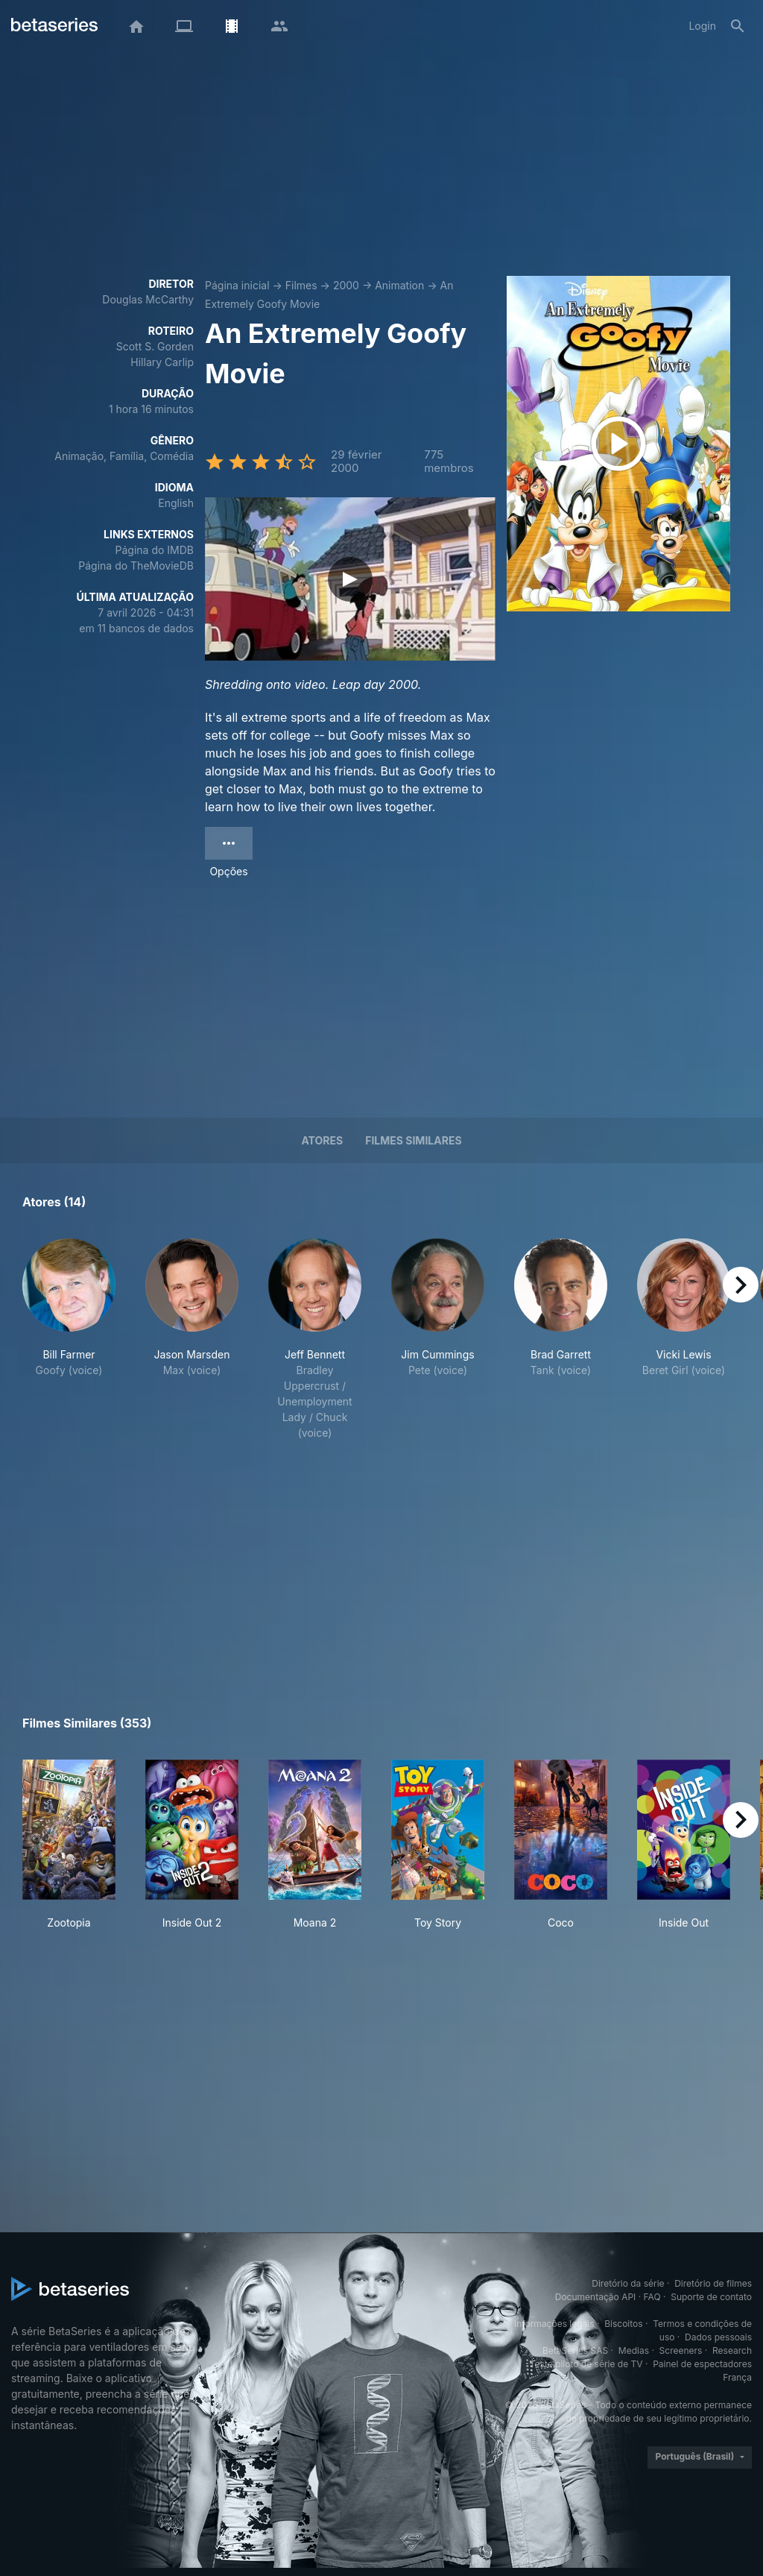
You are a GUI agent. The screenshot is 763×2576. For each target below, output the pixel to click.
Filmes (301, 285)
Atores (322, 1140)
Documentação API (595, 2296)
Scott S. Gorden (155, 346)
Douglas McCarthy (148, 299)
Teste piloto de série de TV (586, 2363)
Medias (633, 2350)
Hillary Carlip (162, 362)
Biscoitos (623, 2323)
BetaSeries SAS (575, 2350)
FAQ (652, 2296)
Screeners (681, 2350)
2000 (346, 285)
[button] (68, 1339)
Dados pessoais (718, 2337)
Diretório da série (628, 2283)
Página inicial (237, 285)
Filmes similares (413, 1140)
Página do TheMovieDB (136, 565)
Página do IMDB (154, 550)
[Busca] (738, 26)
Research (732, 2350)
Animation (399, 285)
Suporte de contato (711, 2296)
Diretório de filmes (713, 2283)
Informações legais (554, 2323)
